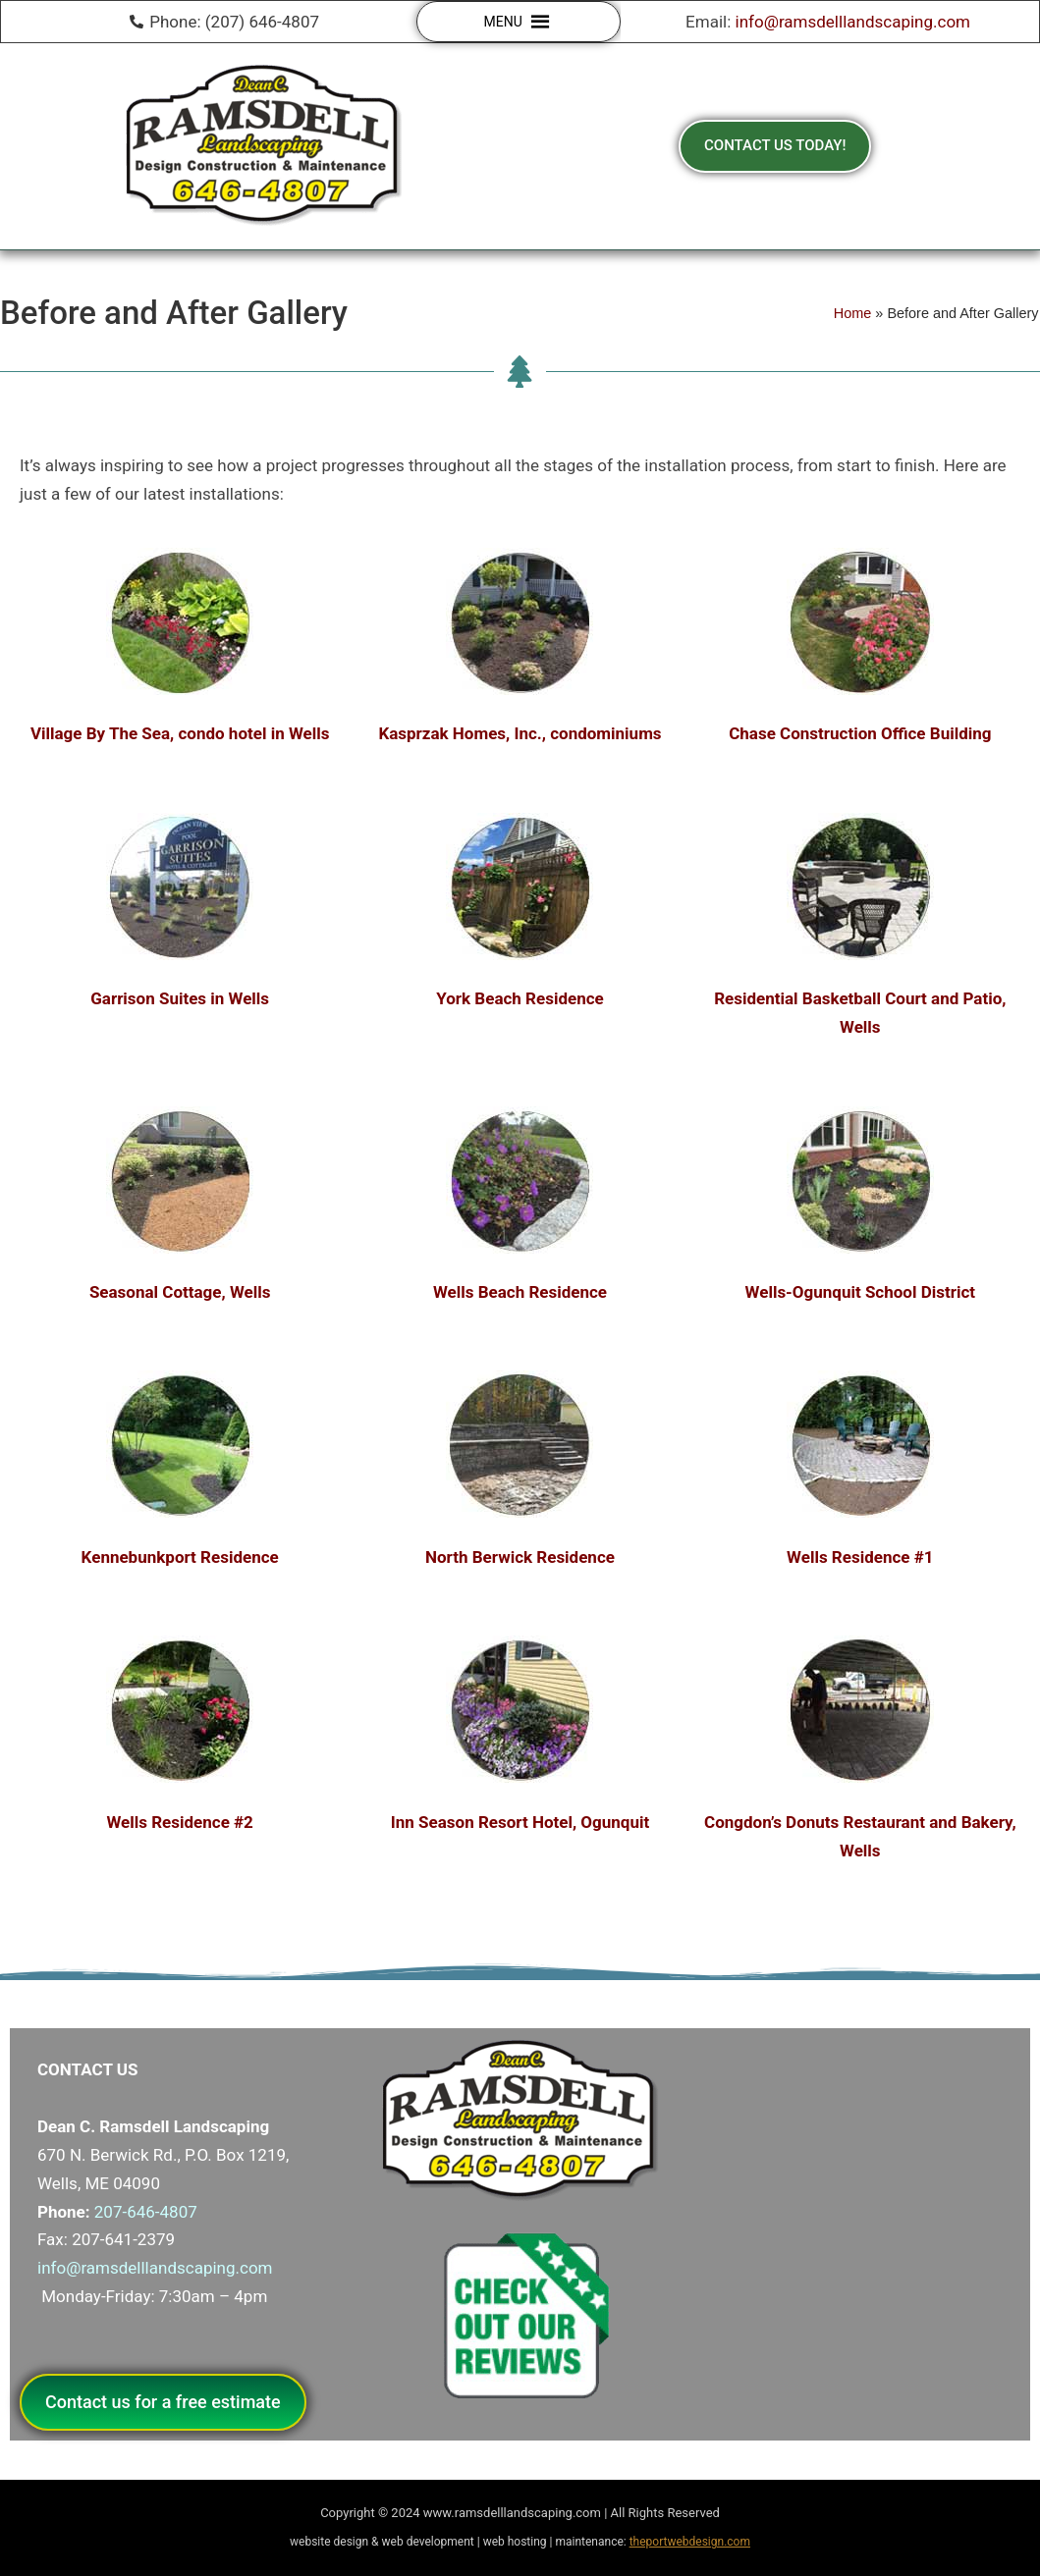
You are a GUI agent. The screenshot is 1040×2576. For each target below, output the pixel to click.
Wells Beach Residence (520, 1292)
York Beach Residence (519, 998)
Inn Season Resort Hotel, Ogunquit (520, 1822)
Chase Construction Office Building (860, 733)
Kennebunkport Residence (180, 1557)
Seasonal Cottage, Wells (180, 1292)
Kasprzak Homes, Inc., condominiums (519, 733)
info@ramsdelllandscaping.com (853, 21)
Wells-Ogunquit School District (860, 1292)
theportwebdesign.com (689, 2542)
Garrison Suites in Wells (179, 998)
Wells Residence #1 (860, 1557)
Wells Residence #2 (179, 1822)
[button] (503, 21)
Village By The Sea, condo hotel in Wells (180, 733)
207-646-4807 (145, 2212)
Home (853, 313)
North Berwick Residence (520, 1557)
